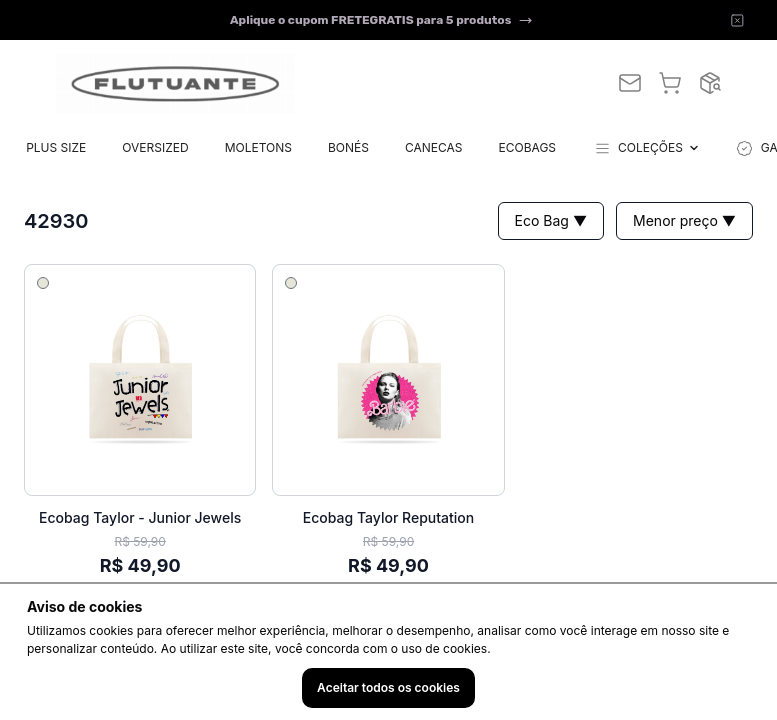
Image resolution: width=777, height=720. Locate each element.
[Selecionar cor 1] (43, 283)
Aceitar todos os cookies (388, 687)
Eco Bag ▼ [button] (551, 220)
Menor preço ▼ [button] (684, 220)
